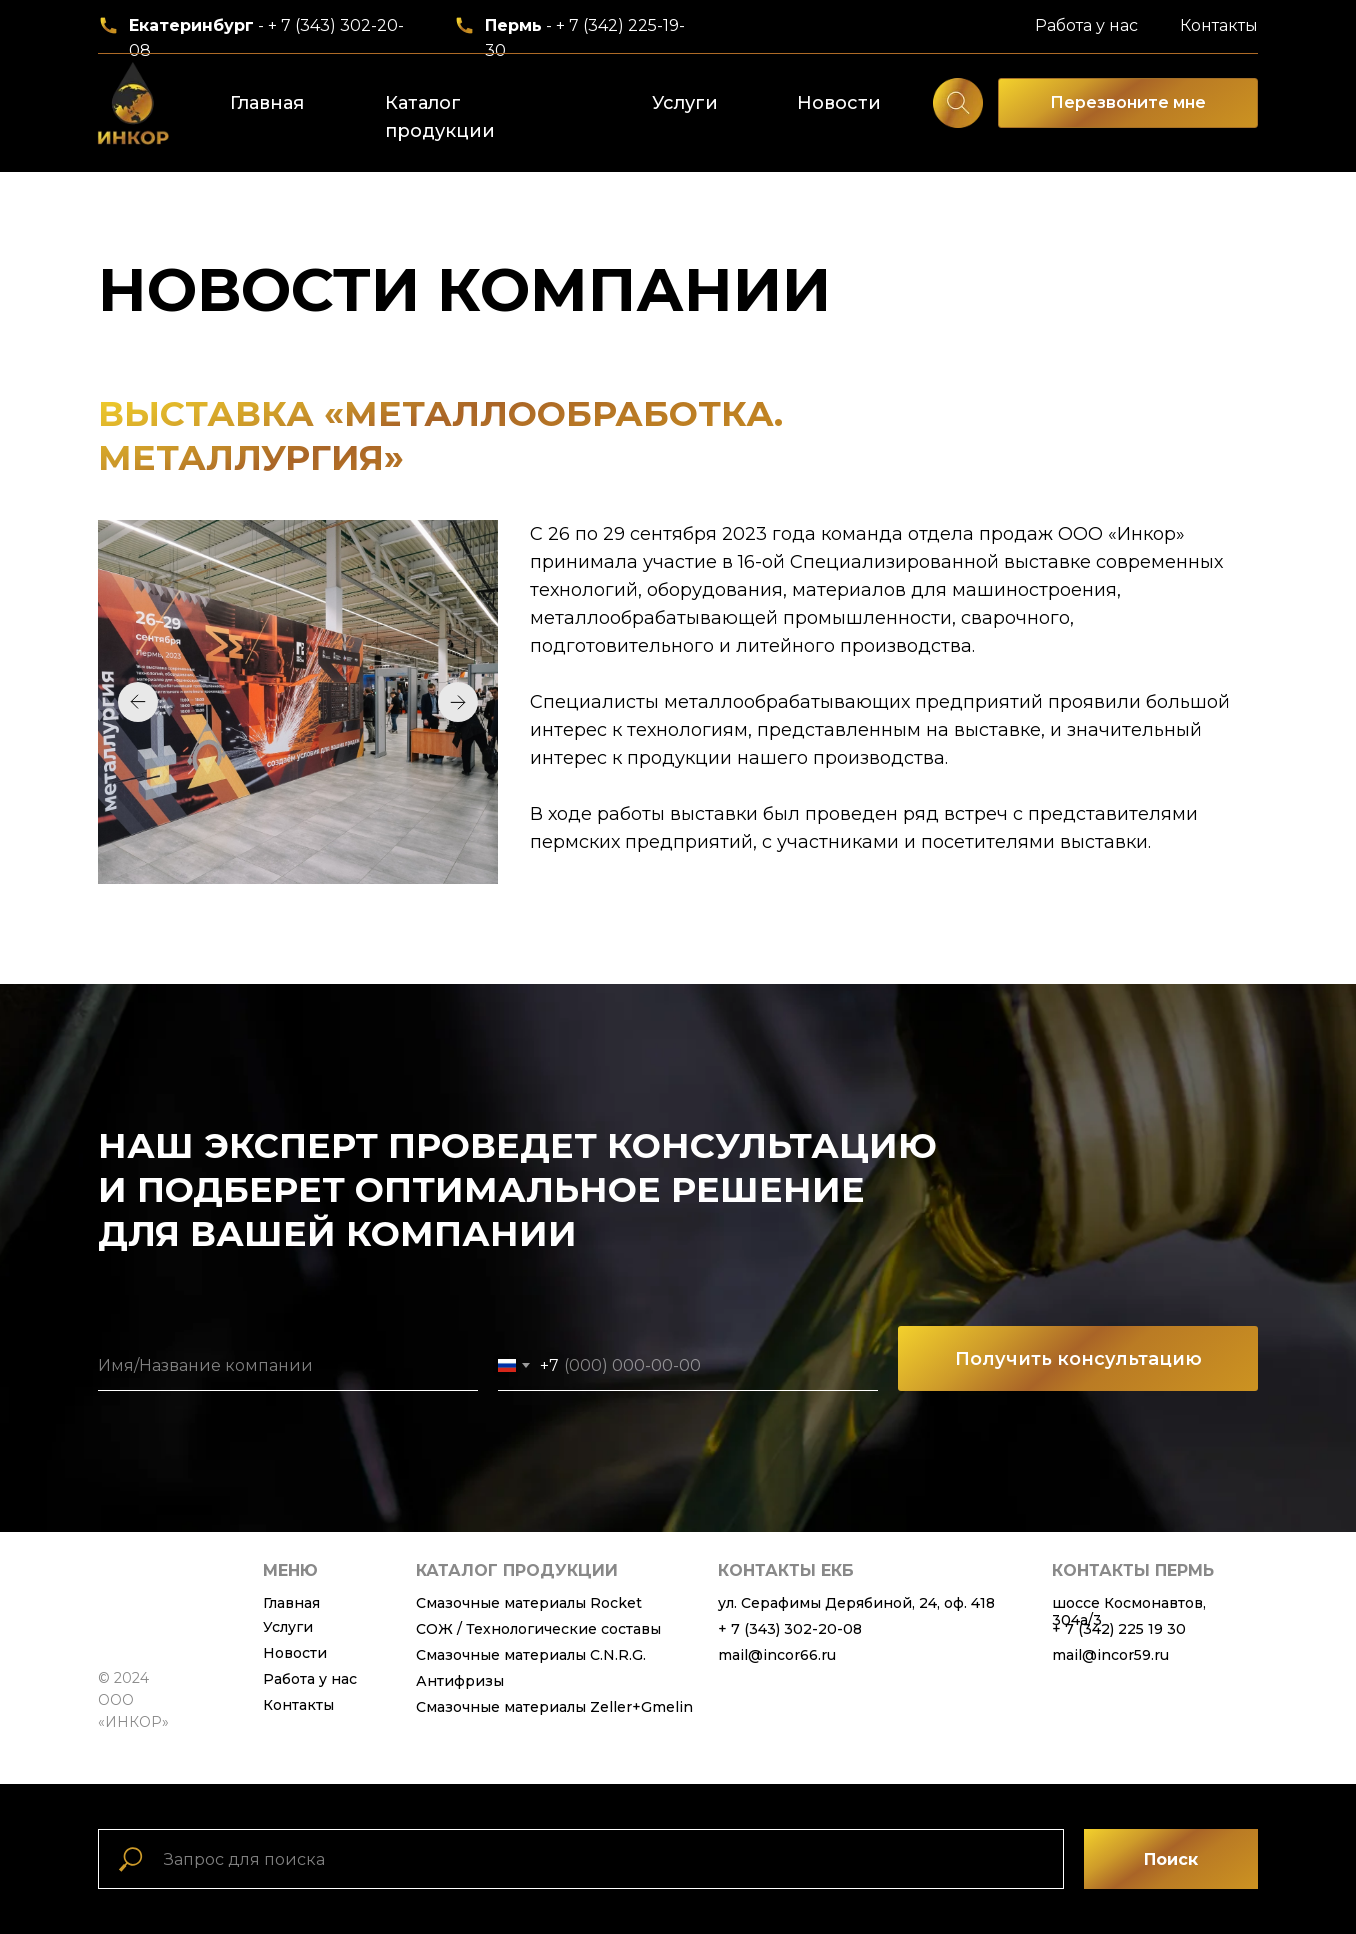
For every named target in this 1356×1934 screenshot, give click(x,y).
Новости (839, 103)
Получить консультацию (1078, 1359)
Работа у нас (1086, 25)
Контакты (1219, 25)
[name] (288, 1366)
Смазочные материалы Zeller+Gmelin (554, 1707)
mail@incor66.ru (777, 1655)
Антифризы (460, 1681)
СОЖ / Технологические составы (538, 1629)
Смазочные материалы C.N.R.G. (531, 1655)
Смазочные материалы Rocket (529, 1603)
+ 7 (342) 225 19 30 (1119, 1629)
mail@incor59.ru (1110, 1655)
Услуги (685, 103)
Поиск (1171, 1859)
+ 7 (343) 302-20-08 (790, 1629)
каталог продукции (517, 1570)
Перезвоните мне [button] (1128, 102)
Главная (267, 103)
